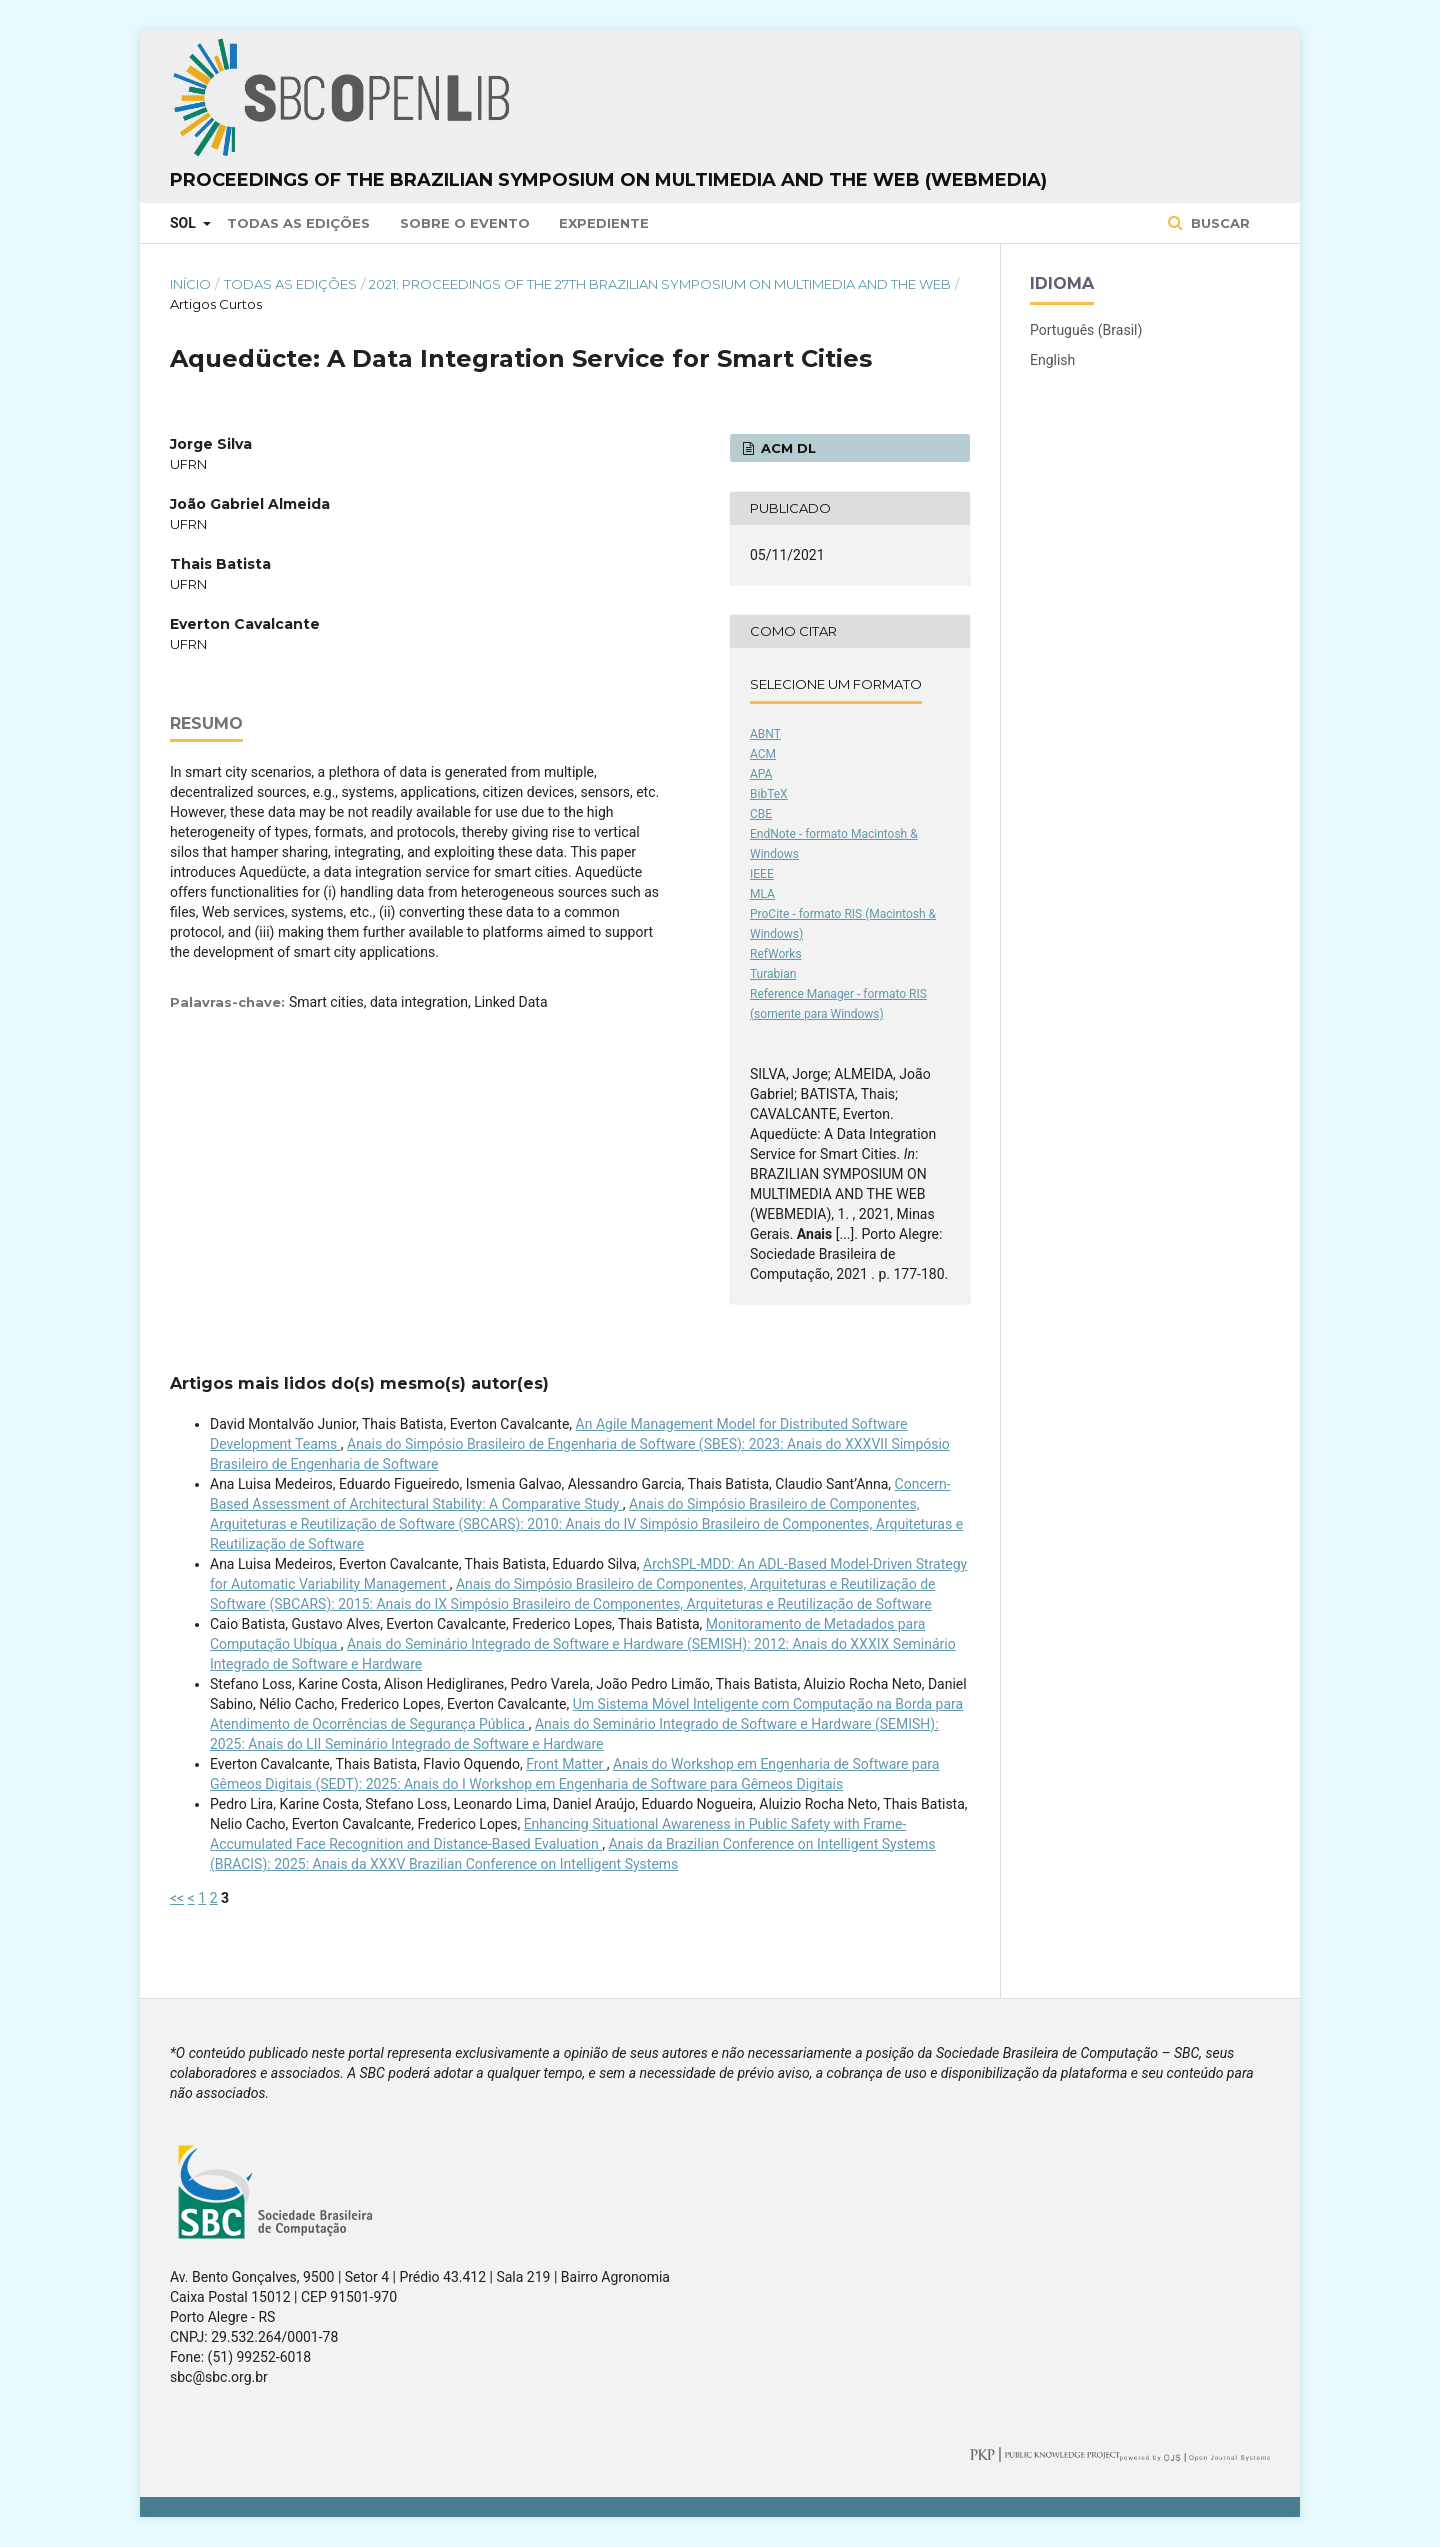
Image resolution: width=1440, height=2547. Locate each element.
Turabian (773, 974)
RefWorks (776, 954)
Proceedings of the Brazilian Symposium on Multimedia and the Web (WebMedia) (608, 180)
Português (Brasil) (1086, 330)
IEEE (762, 874)
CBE (761, 814)
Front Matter (566, 1764)
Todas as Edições (298, 223)
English (1052, 360)
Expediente (604, 223)
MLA (762, 894)
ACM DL (786, 448)
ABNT (765, 734)
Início (190, 284)
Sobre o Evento (465, 223)
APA (761, 774)
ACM (763, 754)
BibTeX (769, 794)
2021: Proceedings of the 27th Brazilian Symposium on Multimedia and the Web (660, 284)
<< (177, 1898)
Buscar (1218, 223)
